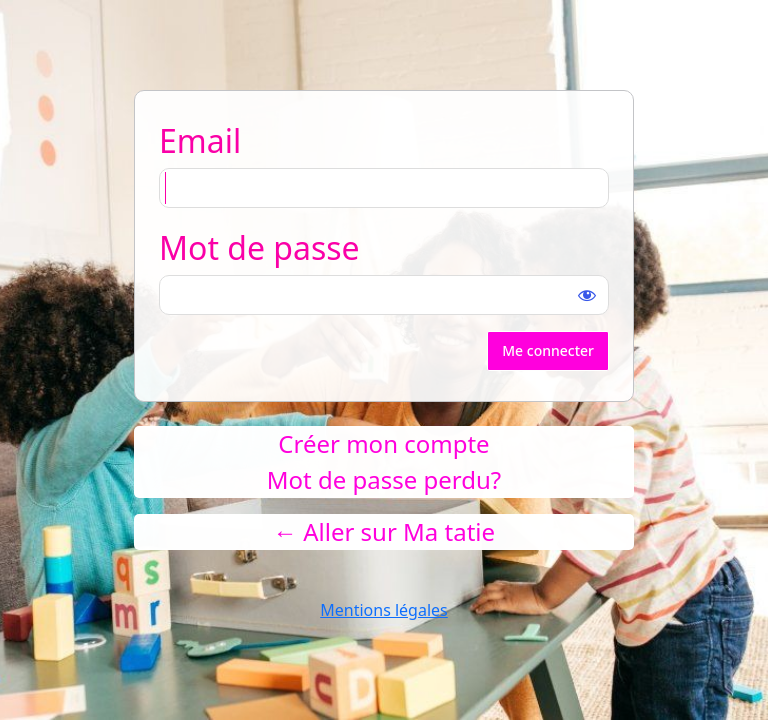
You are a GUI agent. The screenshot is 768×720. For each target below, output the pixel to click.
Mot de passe (259, 247)
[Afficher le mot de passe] (587, 295)
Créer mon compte (383, 443)
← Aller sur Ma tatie (384, 531)
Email (200, 140)
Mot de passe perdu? (384, 479)
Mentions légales (384, 610)
